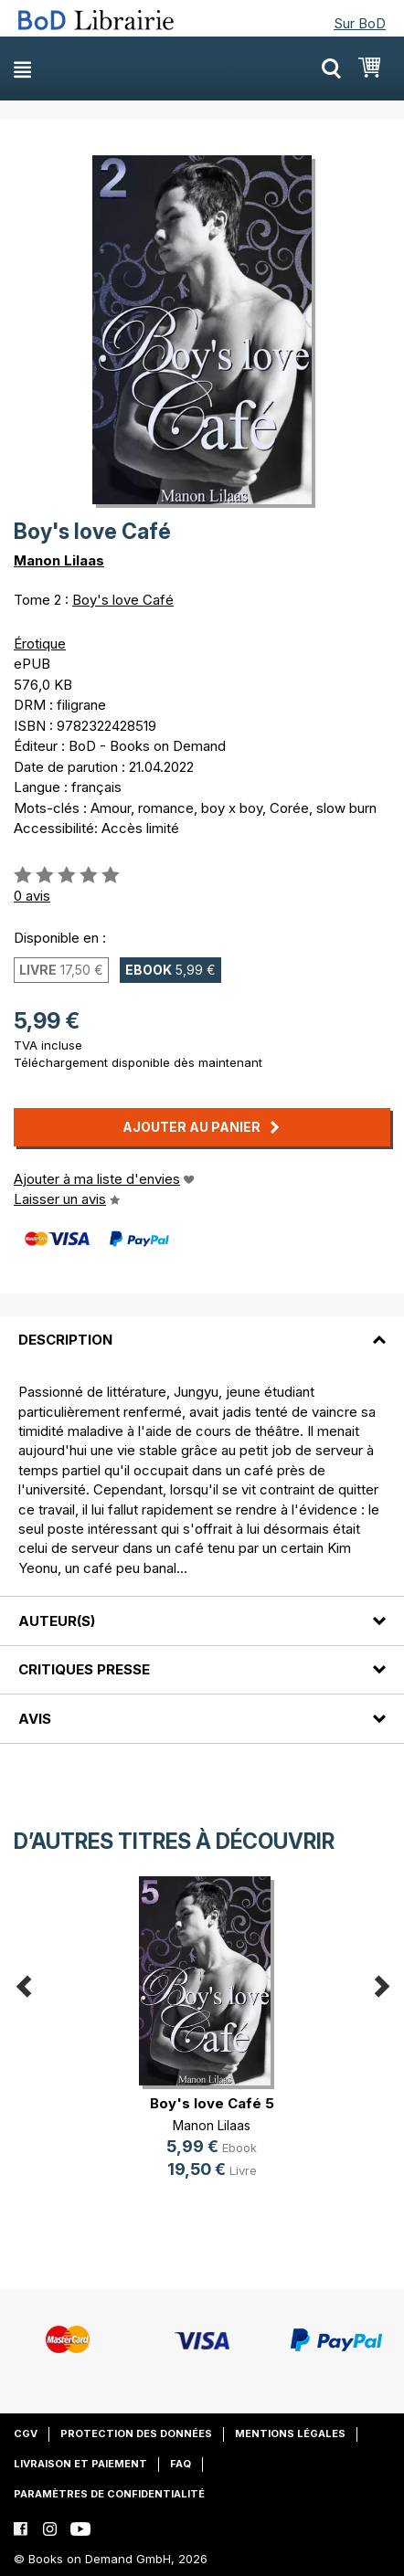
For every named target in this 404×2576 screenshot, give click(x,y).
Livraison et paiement (80, 2463)
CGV (25, 2433)
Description (65, 1339)
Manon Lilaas (59, 560)
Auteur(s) (56, 1621)
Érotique (40, 643)
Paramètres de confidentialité (109, 2493)
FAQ (180, 2463)
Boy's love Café (123, 599)
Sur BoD (360, 23)
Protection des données (136, 2433)
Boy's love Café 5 (212, 2103)
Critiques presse (84, 1669)
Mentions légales (290, 2433)
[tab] (202, 1329)
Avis (34, 1718)
